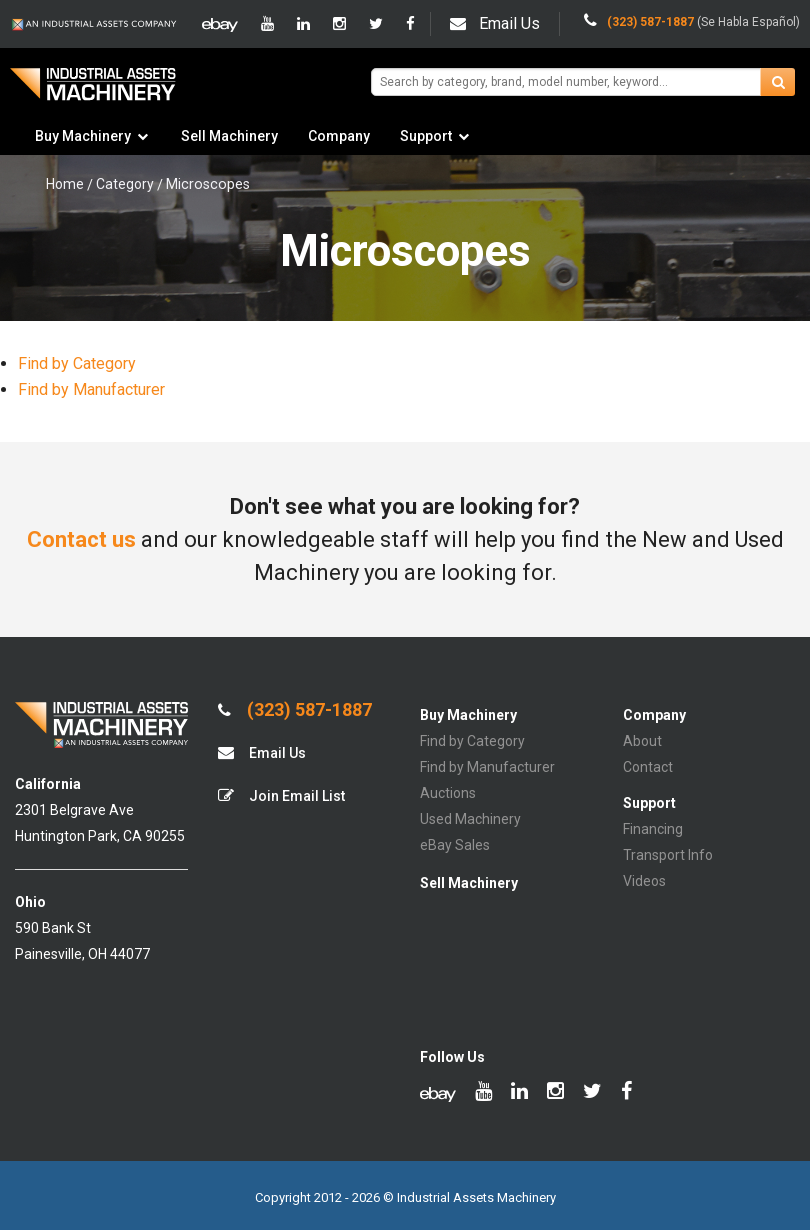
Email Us (495, 23)
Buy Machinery (83, 136)
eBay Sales (455, 845)
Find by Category (77, 363)
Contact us (81, 539)
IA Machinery (93, 91)
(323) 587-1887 (295, 710)
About (642, 741)
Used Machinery (470, 819)
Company (339, 136)
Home (65, 184)
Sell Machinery (229, 136)
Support (426, 136)
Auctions (448, 793)
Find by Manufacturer (91, 389)
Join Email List (281, 795)
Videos (644, 881)
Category (125, 184)
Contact (648, 767)
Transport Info (668, 855)
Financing (653, 829)
